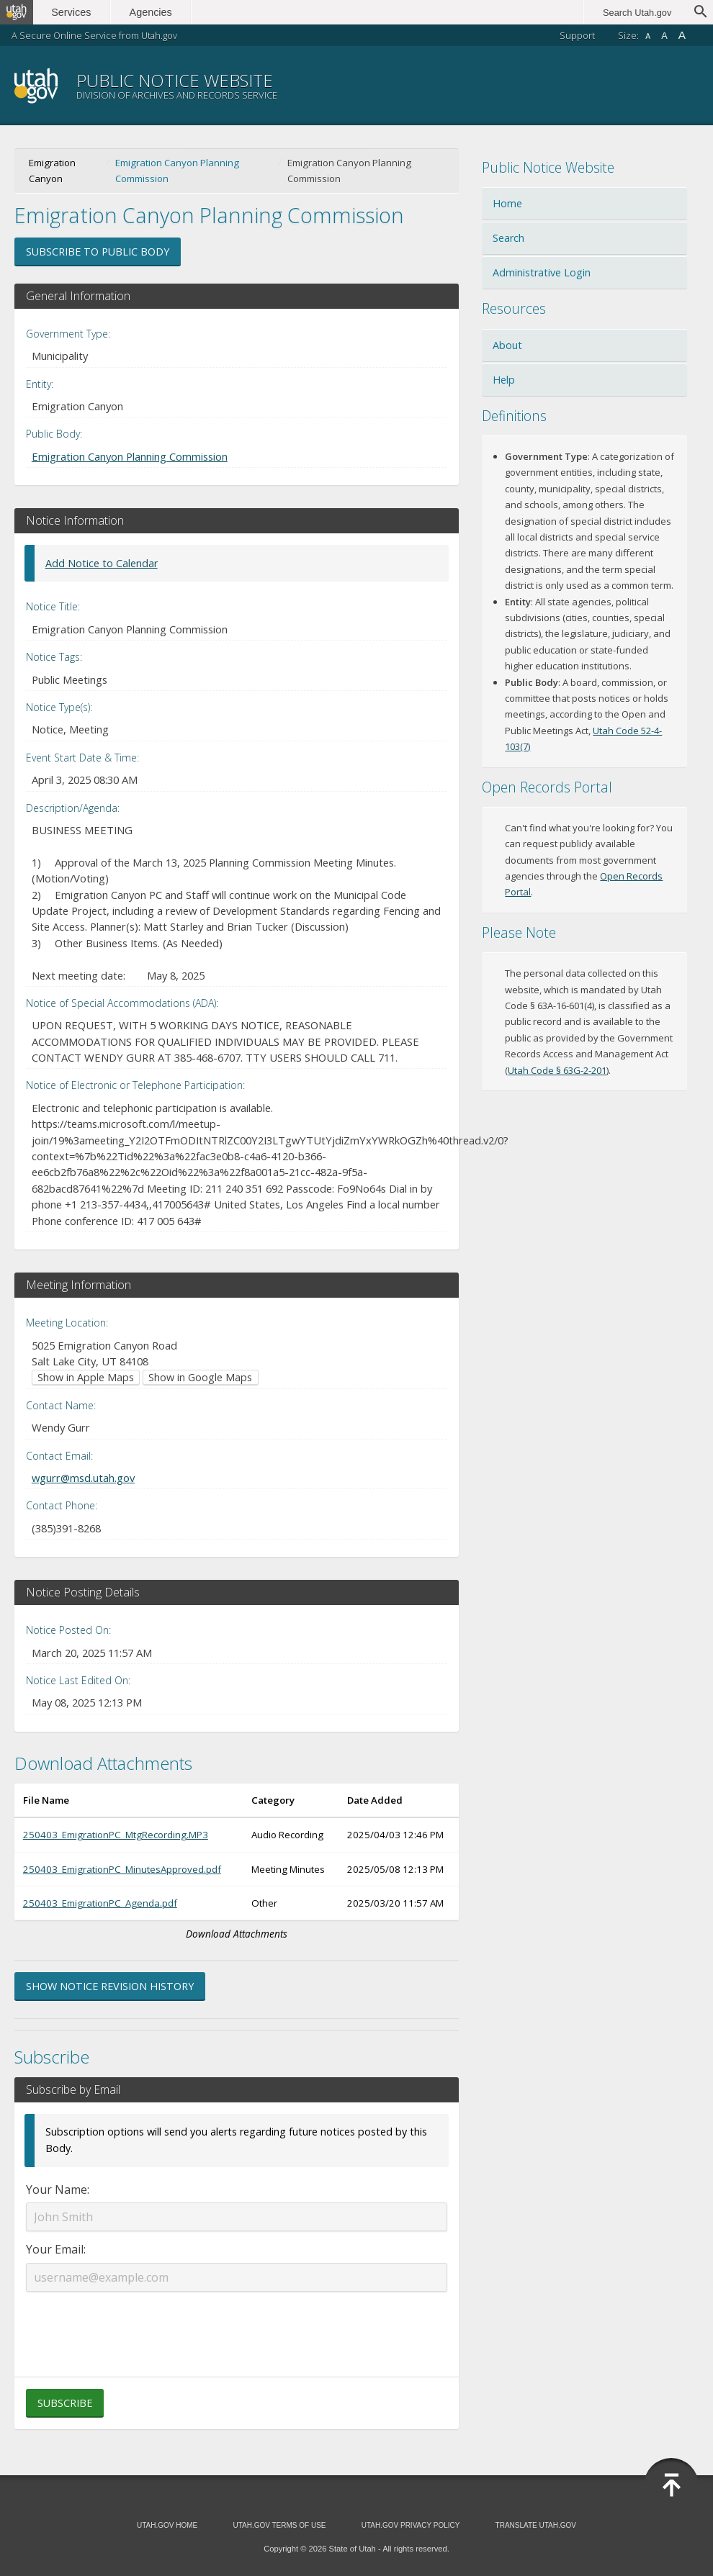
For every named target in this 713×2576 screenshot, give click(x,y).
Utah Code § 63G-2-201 (557, 1070)
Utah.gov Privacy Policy (411, 2525)
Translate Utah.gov (535, 2525)
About (507, 345)
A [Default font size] (664, 35)
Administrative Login (542, 272)
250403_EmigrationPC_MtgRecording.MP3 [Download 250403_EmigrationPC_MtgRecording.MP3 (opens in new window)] (115, 1834)
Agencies (156, 12)
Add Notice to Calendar (101, 563)
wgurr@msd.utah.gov (83, 1477)
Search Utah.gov (637, 12)
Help (504, 380)
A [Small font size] (647, 36)
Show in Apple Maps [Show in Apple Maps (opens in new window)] (85, 1377)
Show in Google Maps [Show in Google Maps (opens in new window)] (200, 1377)
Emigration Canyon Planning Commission (177, 170)
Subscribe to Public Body (97, 251)
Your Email (55, 2249)
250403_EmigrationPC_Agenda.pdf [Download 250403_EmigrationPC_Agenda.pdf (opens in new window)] (100, 1903)
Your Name (56, 2189)
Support (577, 35)
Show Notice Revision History (110, 1986)
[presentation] (236, 2325)
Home (507, 203)
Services (77, 12)
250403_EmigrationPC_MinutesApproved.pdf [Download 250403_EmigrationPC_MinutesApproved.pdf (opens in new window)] (122, 1869)
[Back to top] (671, 2485)
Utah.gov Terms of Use (279, 2525)
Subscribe (64, 2403)
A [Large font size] (682, 35)
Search (508, 238)
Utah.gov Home (167, 2525)
